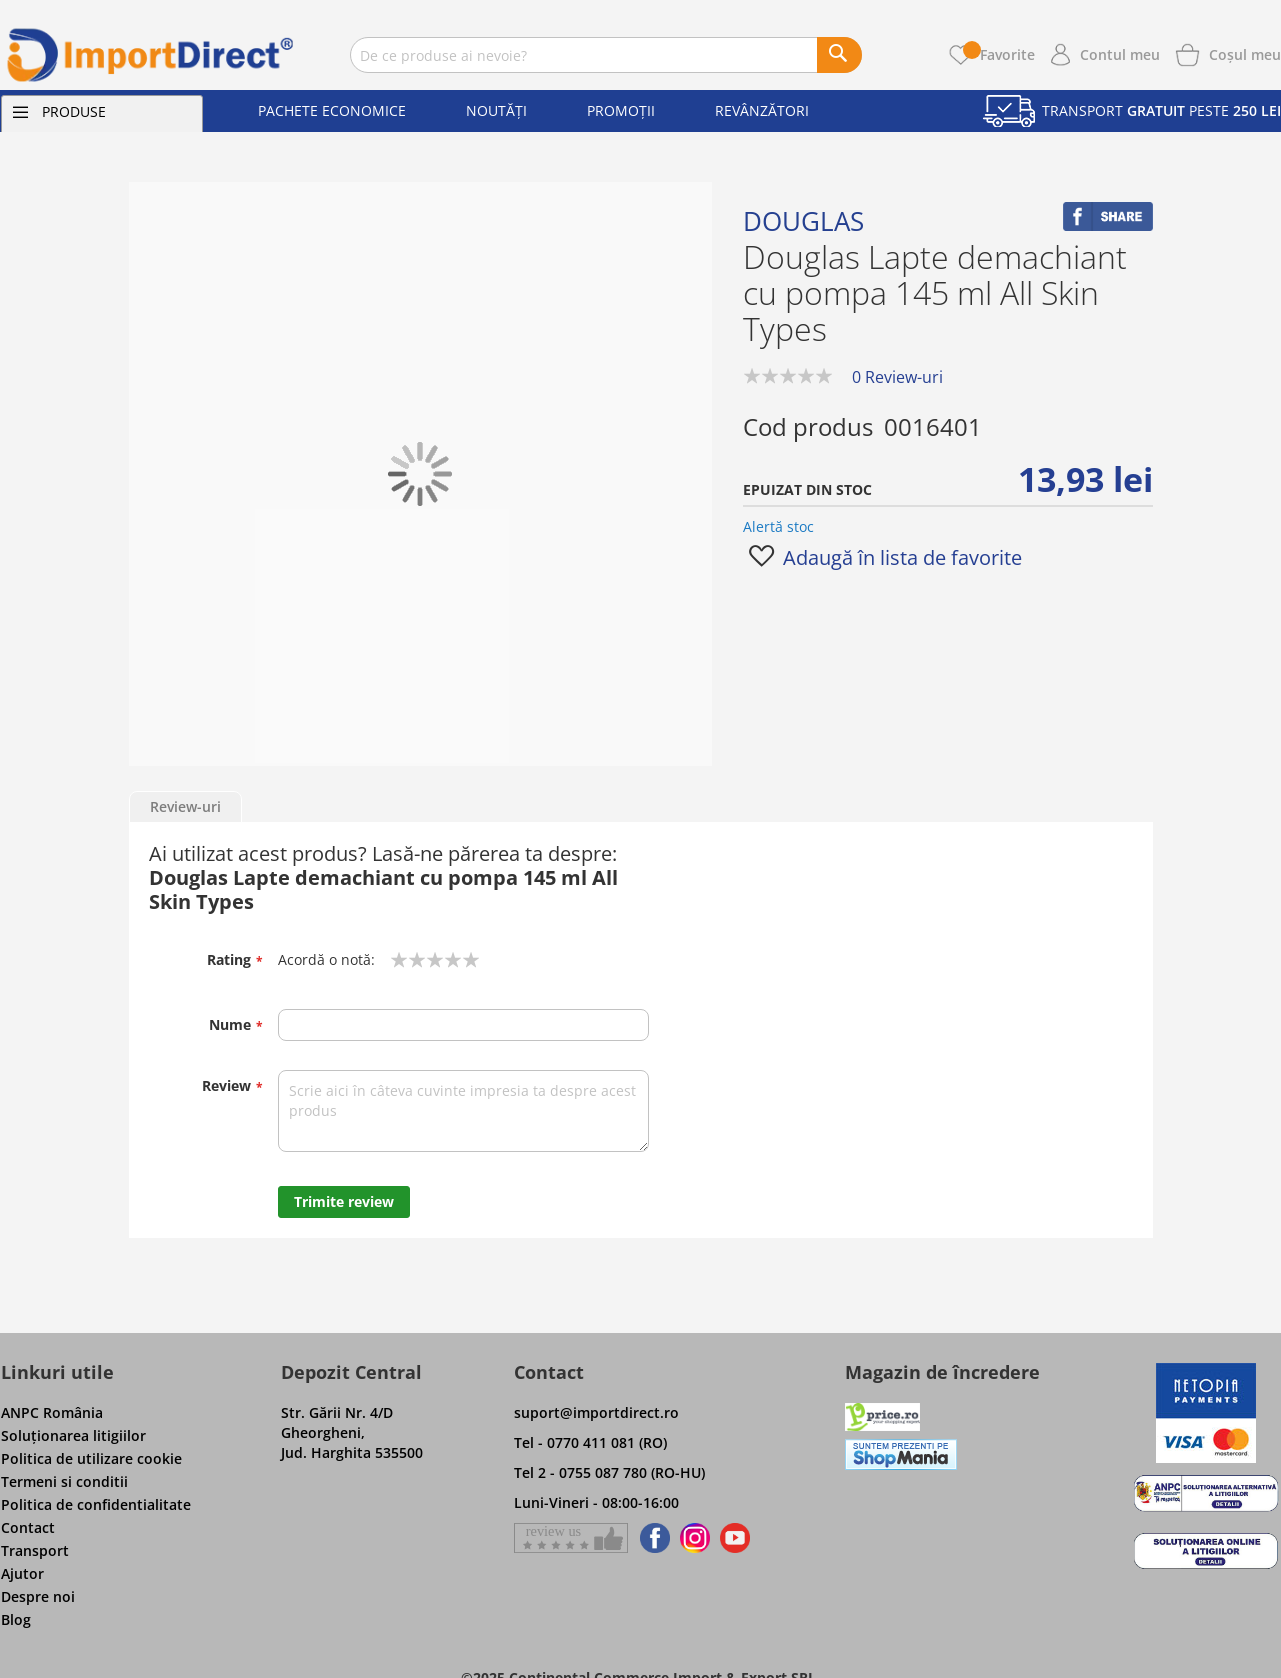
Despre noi (38, 1596)
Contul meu (1120, 54)
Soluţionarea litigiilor (73, 1435)
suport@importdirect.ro (596, 1412)
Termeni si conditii (64, 1481)
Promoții (621, 110)
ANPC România (52, 1412)
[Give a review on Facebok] (571, 1538)
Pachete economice (332, 110)
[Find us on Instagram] (695, 1538)
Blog (16, 1619)
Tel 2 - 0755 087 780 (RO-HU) (609, 1472)
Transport (35, 1550)
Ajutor (22, 1573)
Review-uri (185, 806)
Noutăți (496, 110)
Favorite (999, 54)
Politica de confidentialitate (96, 1504)
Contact (28, 1527)
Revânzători (762, 110)
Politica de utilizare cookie (91, 1458)
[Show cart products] (1245, 53)
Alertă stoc (778, 526)
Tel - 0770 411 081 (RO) (590, 1442)
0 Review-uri (897, 377)
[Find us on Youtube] (735, 1538)
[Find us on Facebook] (651, 1538)
